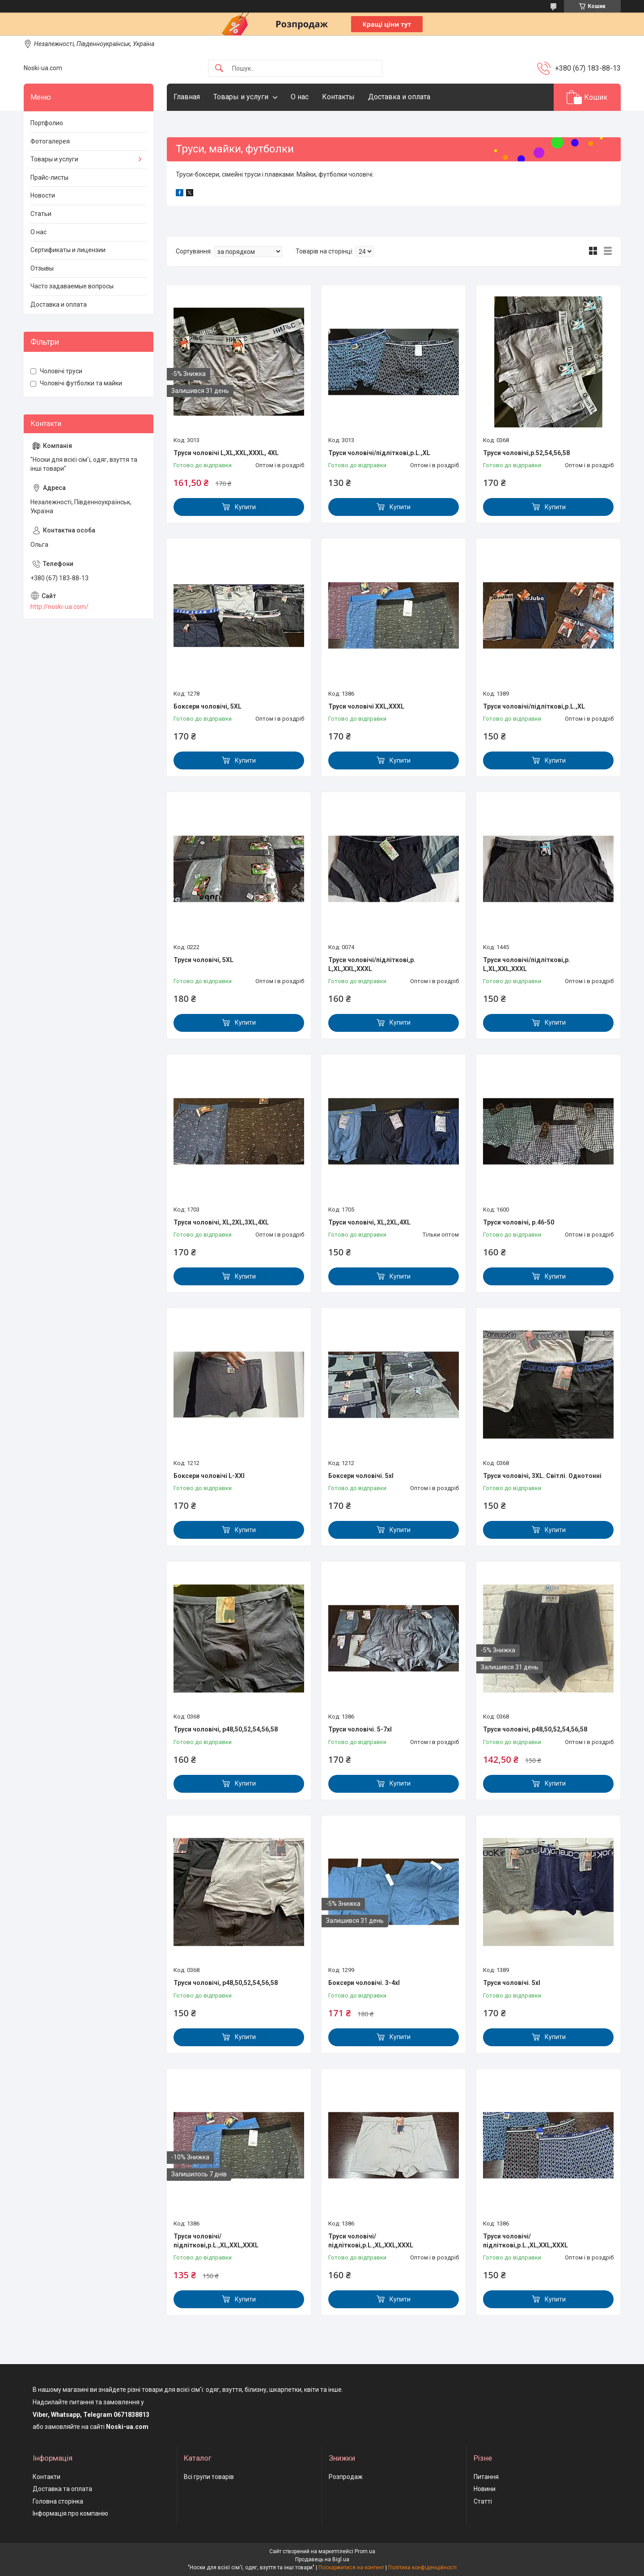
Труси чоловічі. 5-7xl (360, 1729)
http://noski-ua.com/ (59, 606)
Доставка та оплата (62, 2488)
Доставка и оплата (399, 97)
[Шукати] (219, 69)
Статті (483, 2501)
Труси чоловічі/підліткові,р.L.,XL (379, 452)
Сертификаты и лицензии (68, 249)
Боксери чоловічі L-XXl (209, 1475)
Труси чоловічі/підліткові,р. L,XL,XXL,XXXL (371, 964)
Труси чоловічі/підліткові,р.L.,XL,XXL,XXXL (216, 2241)
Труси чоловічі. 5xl (511, 1982)
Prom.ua (365, 2551)
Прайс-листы (49, 177)
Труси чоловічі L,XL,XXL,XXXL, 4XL (226, 452)
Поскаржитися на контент (351, 2567)
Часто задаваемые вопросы (72, 286)
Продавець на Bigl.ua (322, 2559)
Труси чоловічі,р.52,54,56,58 (526, 452)
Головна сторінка (58, 2501)
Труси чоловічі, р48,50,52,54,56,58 (226, 1729)
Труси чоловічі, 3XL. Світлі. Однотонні (542, 1475)
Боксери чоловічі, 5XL (208, 706)
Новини (485, 2488)
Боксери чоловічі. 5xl (361, 1475)
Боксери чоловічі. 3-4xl (364, 1982)
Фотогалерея (50, 141)
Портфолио (46, 123)
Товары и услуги (240, 97)
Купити (245, 507)
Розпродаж (346, 2476)
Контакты (338, 97)
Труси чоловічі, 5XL (203, 959)
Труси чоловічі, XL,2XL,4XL (369, 1222)
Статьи (40, 213)
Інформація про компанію (70, 2513)
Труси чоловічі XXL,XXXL (366, 706)
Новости (42, 195)
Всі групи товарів (209, 2476)
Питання (486, 2476)
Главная (187, 97)
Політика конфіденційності (422, 2567)
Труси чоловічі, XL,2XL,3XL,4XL (221, 1222)
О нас (300, 97)
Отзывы (42, 268)
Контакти (46, 2476)
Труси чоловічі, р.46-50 (518, 1222)
